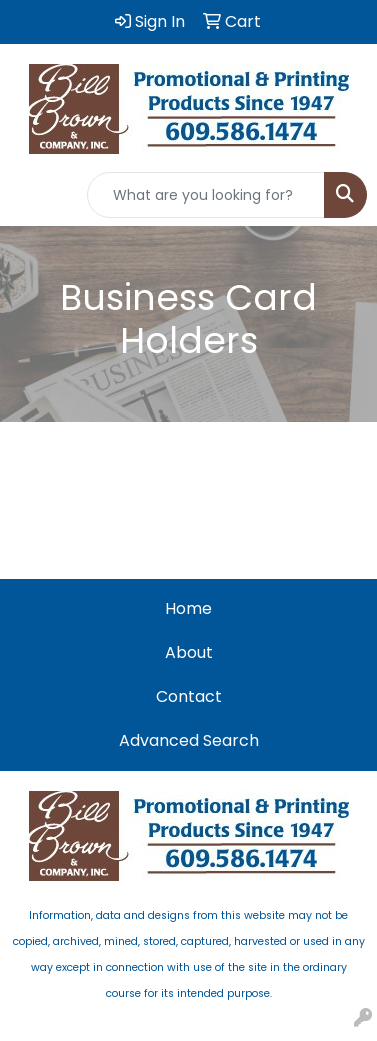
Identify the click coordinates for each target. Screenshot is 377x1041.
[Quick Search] (206, 195)
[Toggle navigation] (31, 195)
